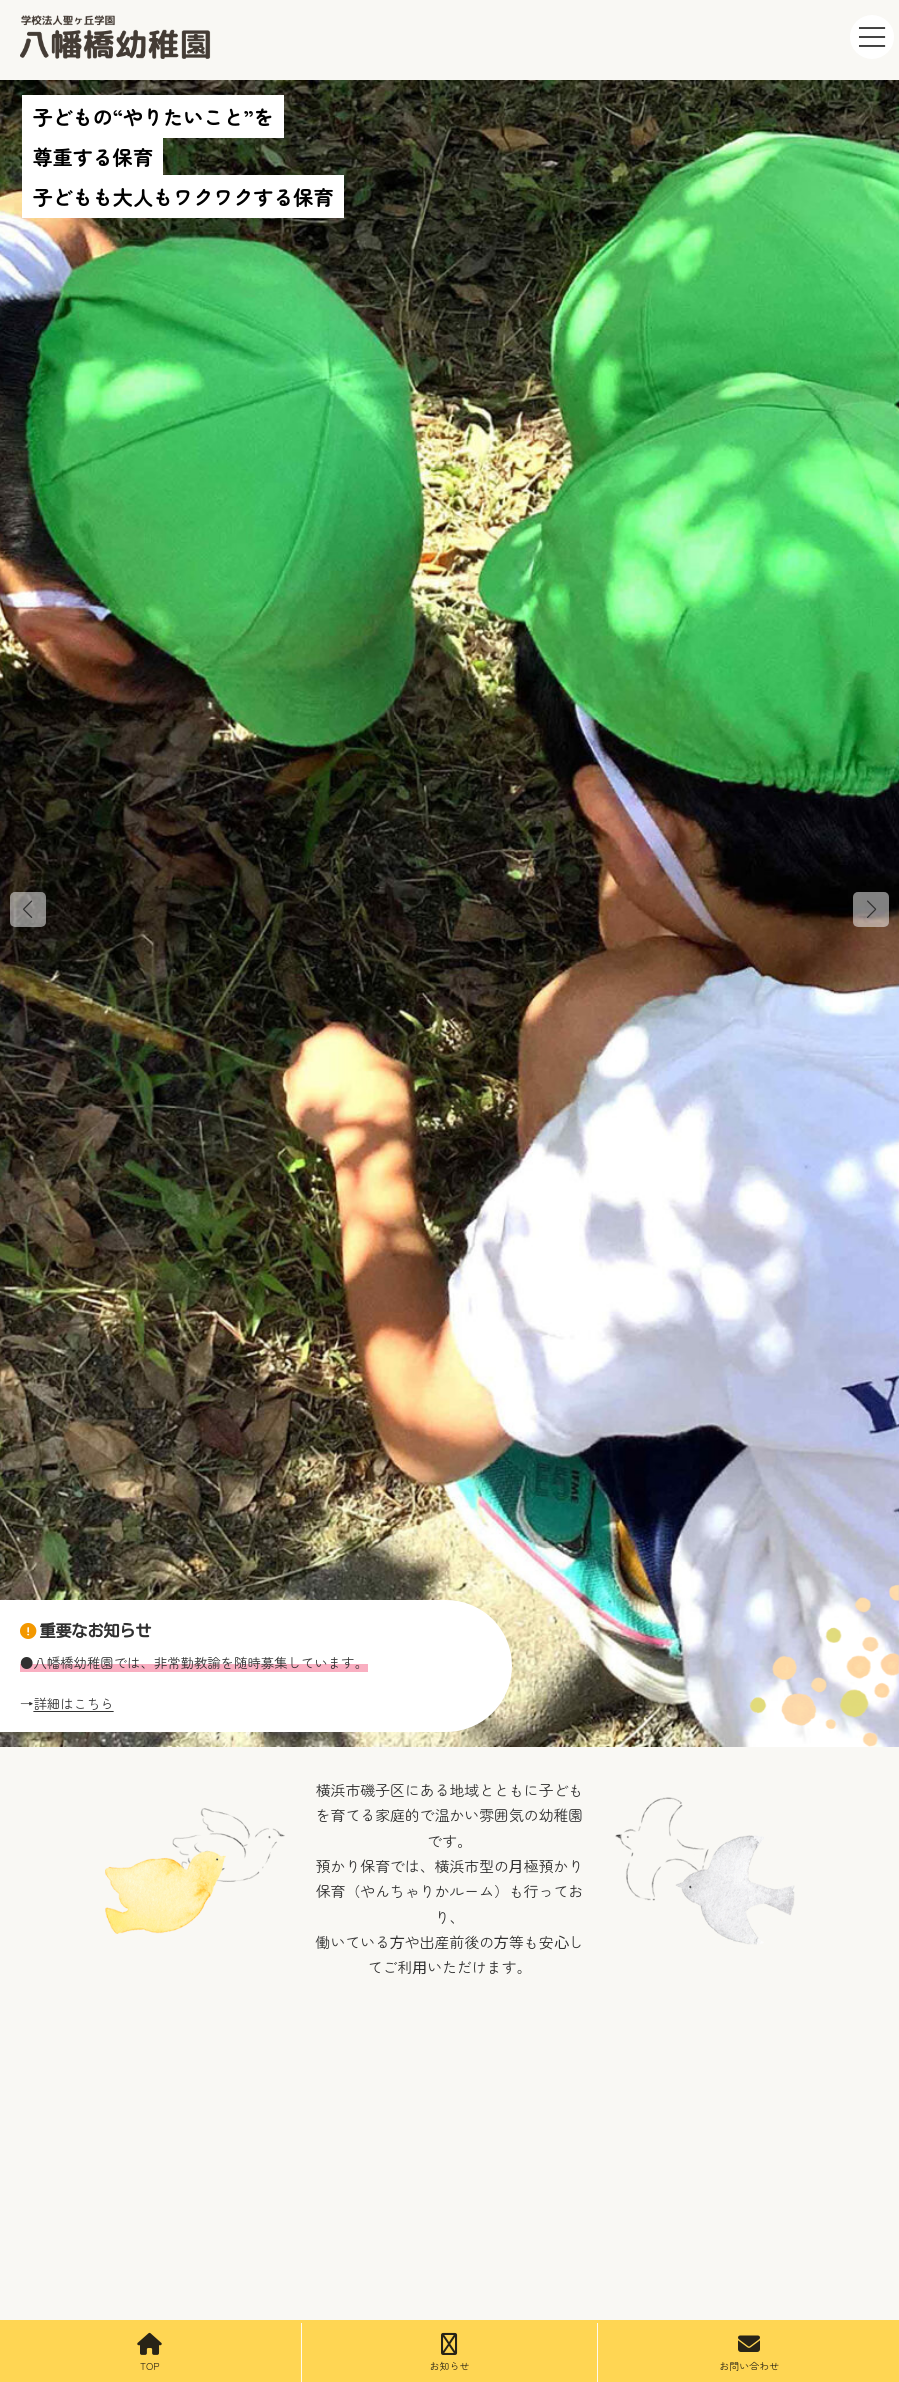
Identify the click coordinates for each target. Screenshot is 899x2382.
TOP (149, 2353)
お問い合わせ (749, 2353)
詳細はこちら (73, 1703)
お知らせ (449, 2353)
